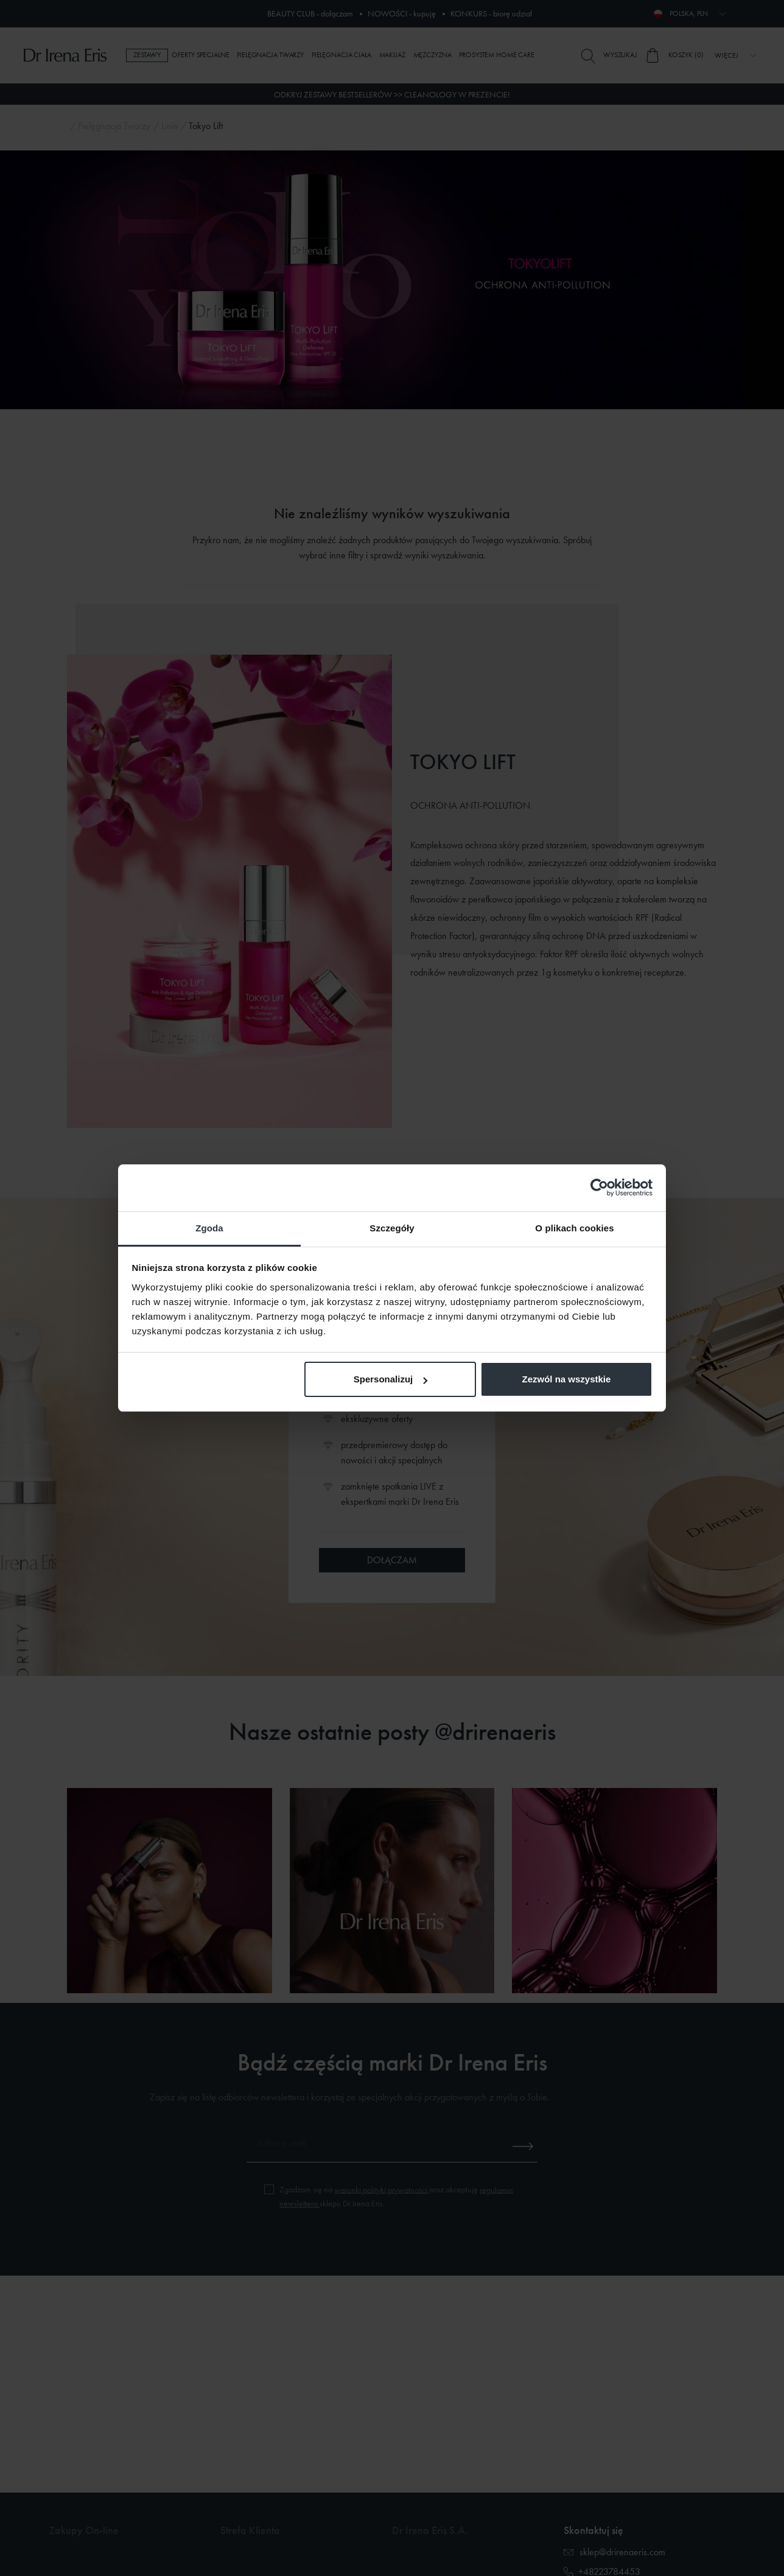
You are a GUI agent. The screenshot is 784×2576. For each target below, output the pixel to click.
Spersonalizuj (391, 1379)
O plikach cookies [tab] (574, 1228)
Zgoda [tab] (209, 1228)
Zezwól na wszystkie (566, 1379)
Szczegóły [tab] (391, 1228)
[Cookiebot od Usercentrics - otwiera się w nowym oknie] (599, 1187)
